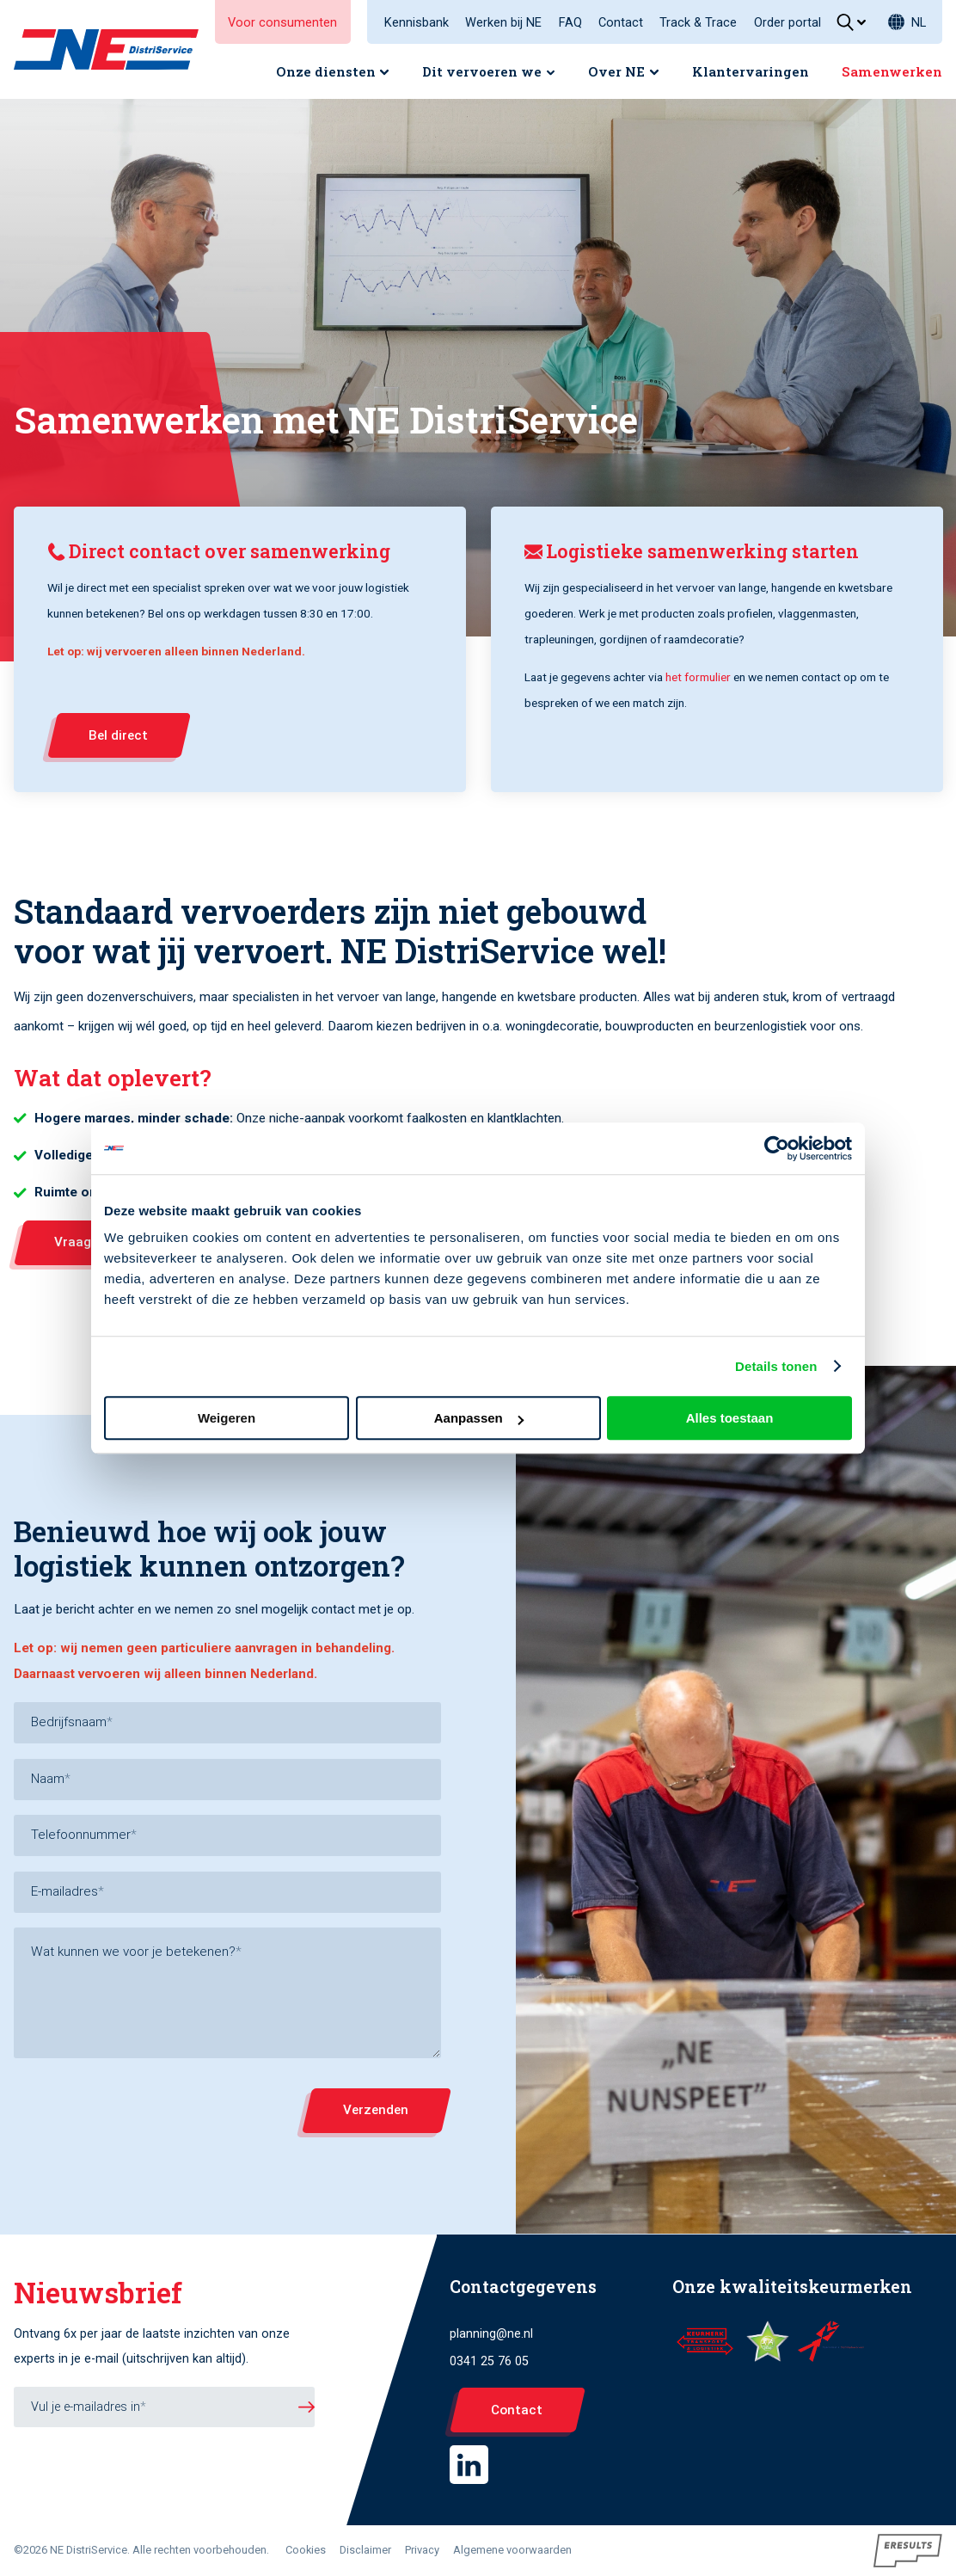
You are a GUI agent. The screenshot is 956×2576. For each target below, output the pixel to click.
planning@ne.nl (491, 2334)
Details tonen (776, 1366)
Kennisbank (416, 22)
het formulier (697, 677)
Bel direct (117, 735)
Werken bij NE (503, 22)
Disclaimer (365, 2549)
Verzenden (375, 2110)
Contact (620, 22)
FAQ (570, 22)
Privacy (422, 2549)
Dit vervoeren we (482, 71)
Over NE (616, 71)
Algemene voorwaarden (512, 2549)
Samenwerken (892, 71)
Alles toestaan (730, 1418)
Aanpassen (479, 1418)
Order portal (787, 22)
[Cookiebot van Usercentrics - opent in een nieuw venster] (777, 1148)
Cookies (305, 2549)
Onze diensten (326, 71)
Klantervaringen (750, 71)
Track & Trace (698, 22)
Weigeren (226, 1418)
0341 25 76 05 (489, 2361)
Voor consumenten (282, 22)
